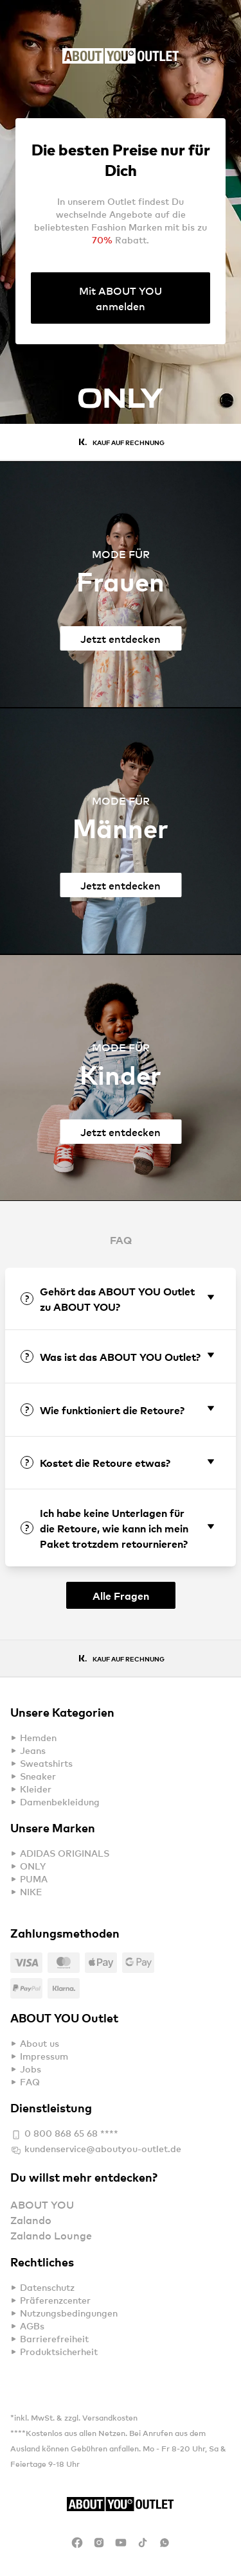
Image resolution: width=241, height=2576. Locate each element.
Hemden (38, 1737)
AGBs (32, 2326)
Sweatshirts (46, 1763)
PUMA (34, 1879)
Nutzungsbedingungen (69, 2313)
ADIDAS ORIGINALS (64, 1853)
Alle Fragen (121, 1595)
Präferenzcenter (55, 2300)
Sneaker (38, 1776)
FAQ (30, 2082)
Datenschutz (47, 2287)
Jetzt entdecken (120, 638)
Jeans (33, 1750)
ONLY (33, 1866)
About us (39, 2043)
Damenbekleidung (60, 1802)
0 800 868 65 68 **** (64, 2134)
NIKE (31, 1892)
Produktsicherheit (59, 2351)
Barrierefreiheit (54, 2339)
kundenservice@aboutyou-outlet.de (95, 2150)
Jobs (30, 2069)
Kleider (35, 1789)
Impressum (44, 2056)
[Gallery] (120, 406)
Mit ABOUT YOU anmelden (120, 298)
